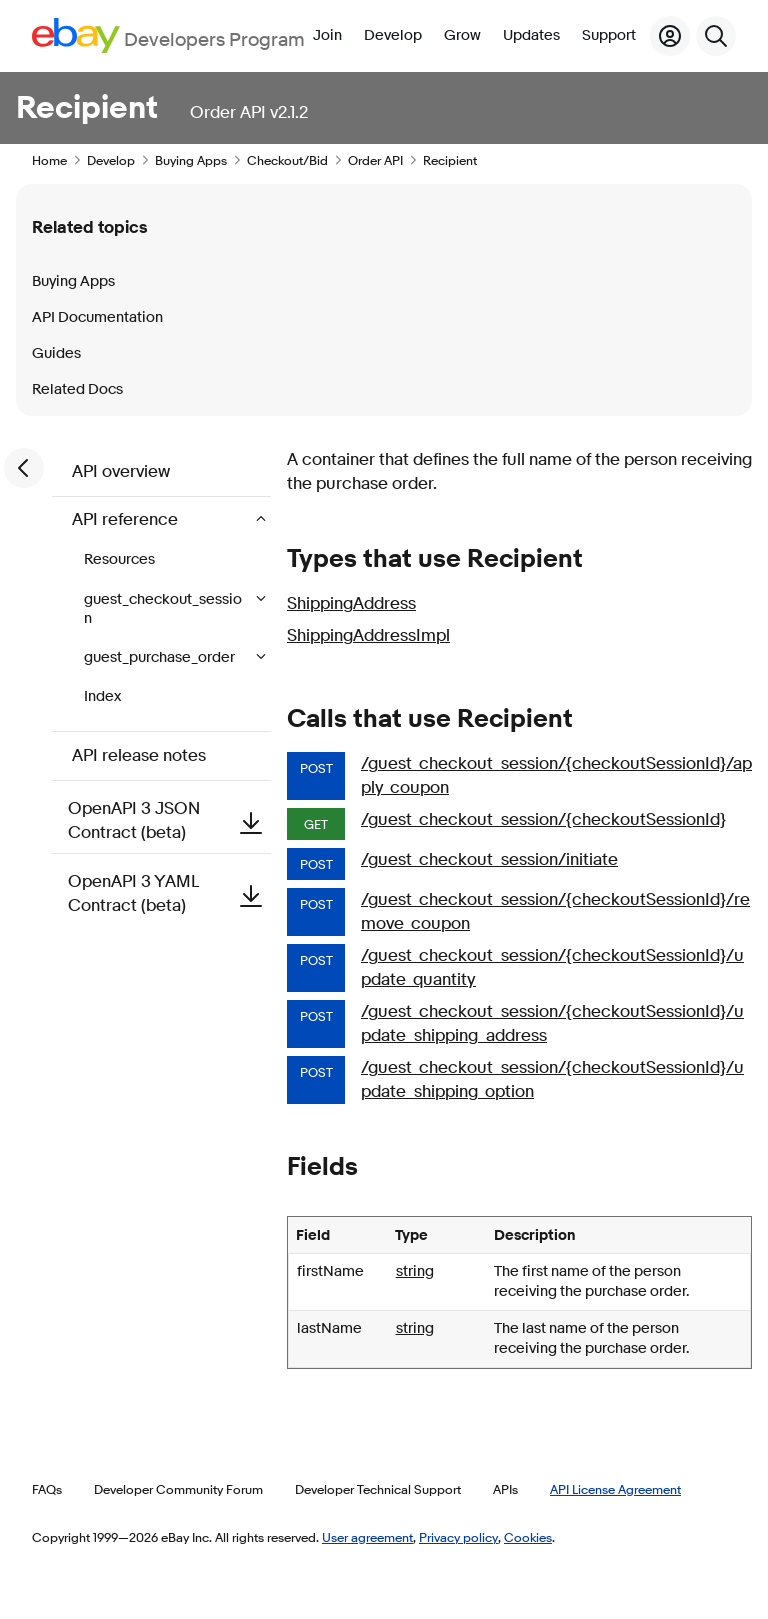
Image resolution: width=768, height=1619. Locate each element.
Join (327, 35)
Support (609, 35)
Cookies (528, 1537)
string (415, 1271)
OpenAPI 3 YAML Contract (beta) (169, 893)
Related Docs (77, 389)
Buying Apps (191, 160)
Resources (119, 559)
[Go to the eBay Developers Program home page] (168, 35)
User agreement (367, 1537)
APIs (505, 1489)
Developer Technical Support (378, 1489)
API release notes (139, 755)
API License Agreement (615, 1489)
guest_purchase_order (161, 657)
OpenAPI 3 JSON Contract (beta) (169, 820)
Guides (56, 353)
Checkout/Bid (287, 160)
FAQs (47, 1489)
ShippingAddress (351, 603)
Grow (462, 35)
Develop (393, 35)
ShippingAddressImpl (368, 635)
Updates (531, 35)
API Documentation (97, 317)
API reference (127, 519)
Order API (375, 160)
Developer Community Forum (178, 1489)
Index (102, 696)
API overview (121, 471)
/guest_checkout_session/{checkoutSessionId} (543, 819)
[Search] (716, 36)
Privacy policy (458, 1537)
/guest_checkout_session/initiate (489, 859)
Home (49, 160)
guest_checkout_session (163, 609)
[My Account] (670, 36)
